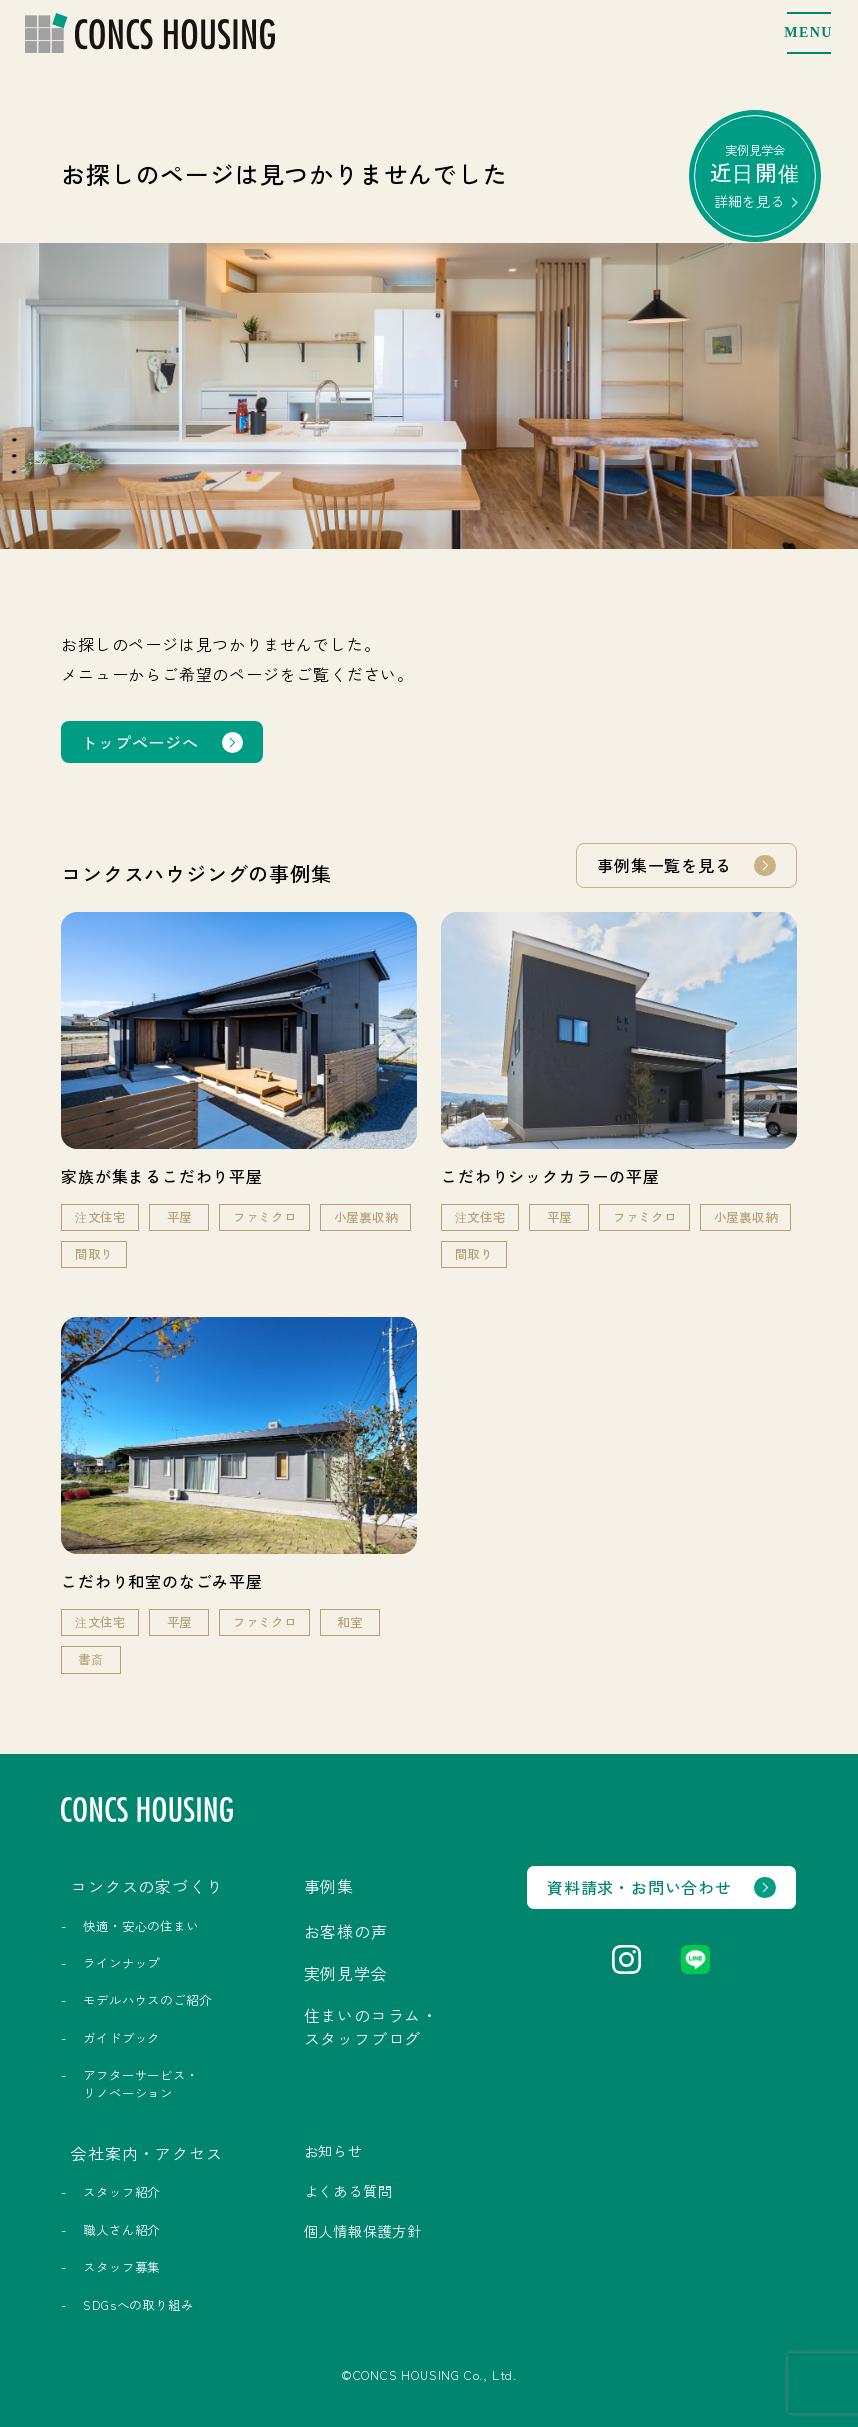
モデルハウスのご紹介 (147, 2000)
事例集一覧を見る (664, 865)
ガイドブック (121, 2038)
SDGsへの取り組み (138, 2305)
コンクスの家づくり (146, 1886)
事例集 (329, 1886)
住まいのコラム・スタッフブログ (371, 2026)
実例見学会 (755, 175)
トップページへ (140, 742)
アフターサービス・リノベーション (140, 2083)
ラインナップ (121, 1963)
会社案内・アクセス (146, 2153)
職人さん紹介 (121, 2230)
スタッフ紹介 (121, 2192)
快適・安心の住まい (140, 1926)
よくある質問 (348, 2191)
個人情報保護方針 (363, 2231)
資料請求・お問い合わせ (639, 1887)
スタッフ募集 (121, 2267)
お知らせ (333, 2151)
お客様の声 (346, 1931)
